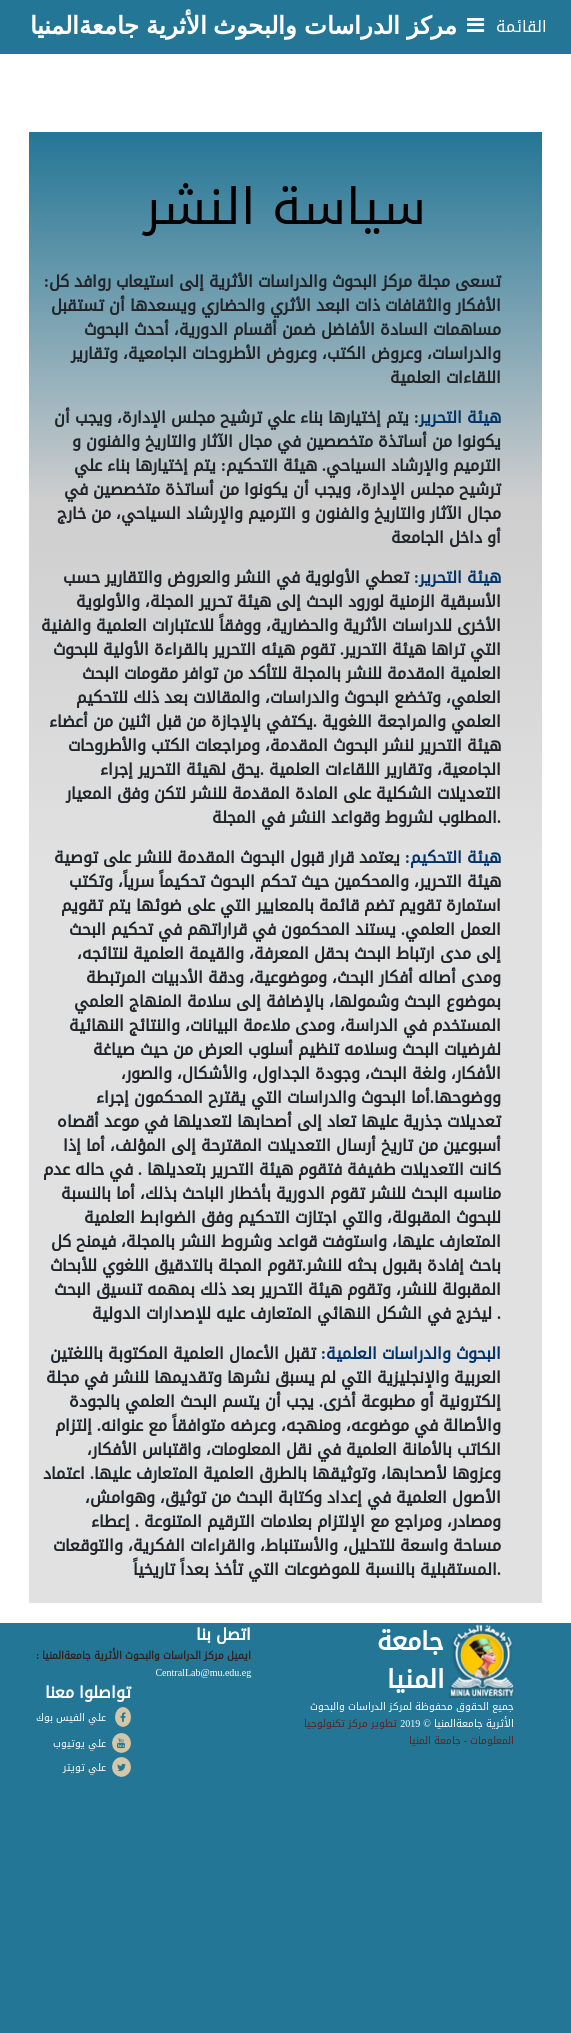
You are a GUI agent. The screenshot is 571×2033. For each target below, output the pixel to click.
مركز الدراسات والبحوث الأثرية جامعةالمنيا (243, 25)
